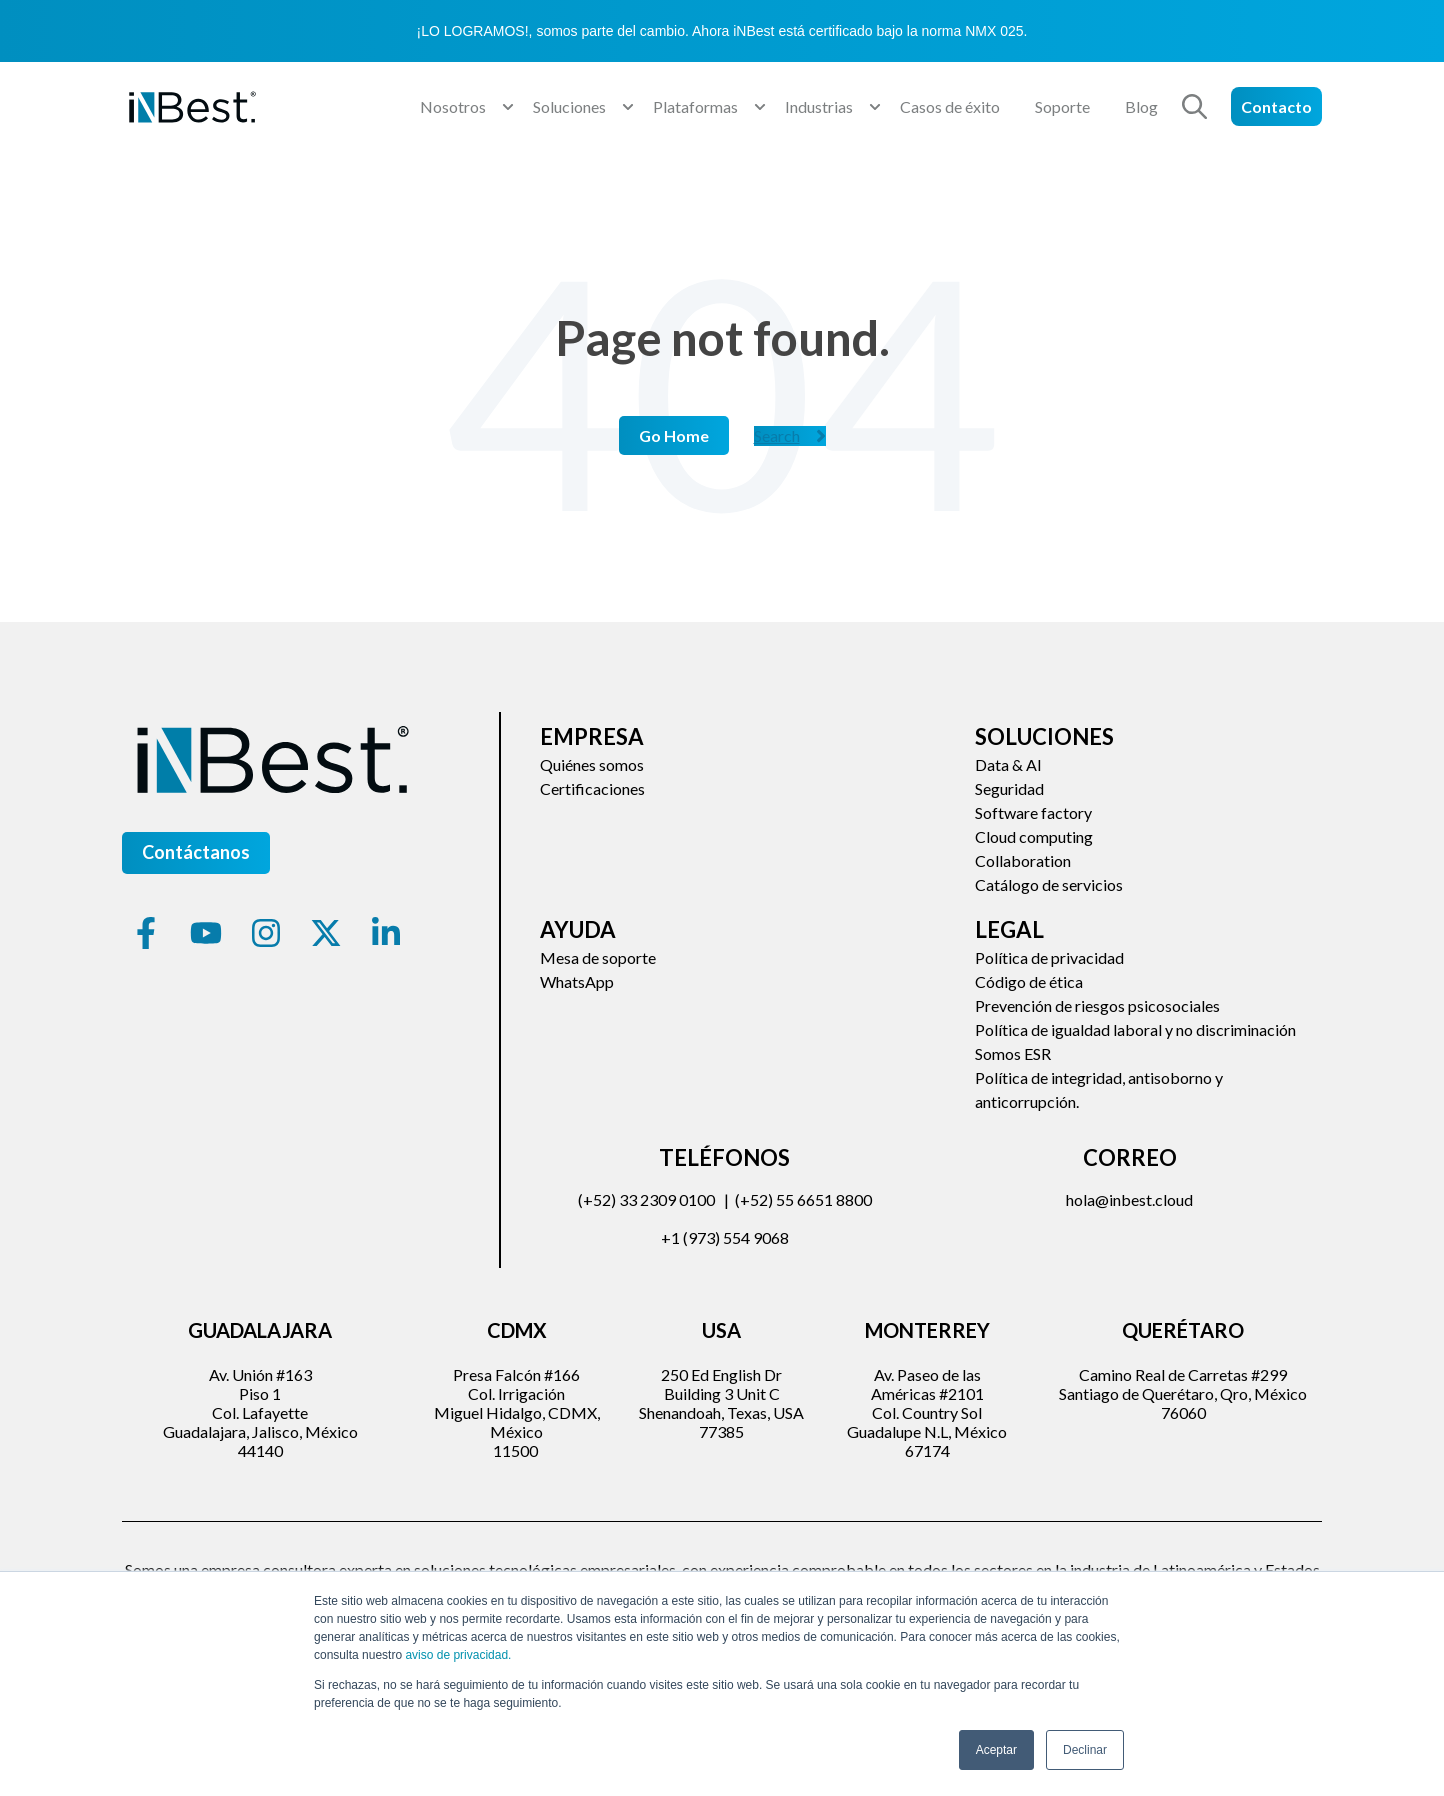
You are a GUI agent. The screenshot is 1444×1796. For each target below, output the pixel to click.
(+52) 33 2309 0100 (646, 1199)
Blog (1141, 106)
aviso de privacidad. (458, 1655)
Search (790, 436)
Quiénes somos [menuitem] (592, 764)
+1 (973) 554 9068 (725, 1237)
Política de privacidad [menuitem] (1049, 957)
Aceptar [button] (996, 1750)
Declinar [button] (1085, 1750)
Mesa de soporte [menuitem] (598, 957)
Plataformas (695, 106)
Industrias (819, 106)
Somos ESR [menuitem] (1013, 1053)
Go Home (674, 435)
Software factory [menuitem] (1033, 812)
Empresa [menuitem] (592, 736)
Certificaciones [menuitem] (592, 788)
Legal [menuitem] (1009, 929)
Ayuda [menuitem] (578, 929)
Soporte (1062, 106)
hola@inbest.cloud (1129, 1199)
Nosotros (453, 106)
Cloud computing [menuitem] (1034, 836)
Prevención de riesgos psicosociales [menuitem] (1097, 1005)
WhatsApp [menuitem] (577, 981)
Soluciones (569, 106)
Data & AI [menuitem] (1008, 764)
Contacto (1276, 106)
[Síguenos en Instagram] (266, 933)
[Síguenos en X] (326, 933)
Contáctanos (196, 852)
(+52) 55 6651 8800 (803, 1199)
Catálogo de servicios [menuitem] (1049, 884)
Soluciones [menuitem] (1044, 736)
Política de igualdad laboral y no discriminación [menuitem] (1135, 1029)
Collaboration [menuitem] (1023, 860)
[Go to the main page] (192, 107)
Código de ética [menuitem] (1029, 981)
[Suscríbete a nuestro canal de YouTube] (206, 933)
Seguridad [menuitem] (1009, 788)
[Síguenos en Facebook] (146, 933)
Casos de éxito (950, 106)
